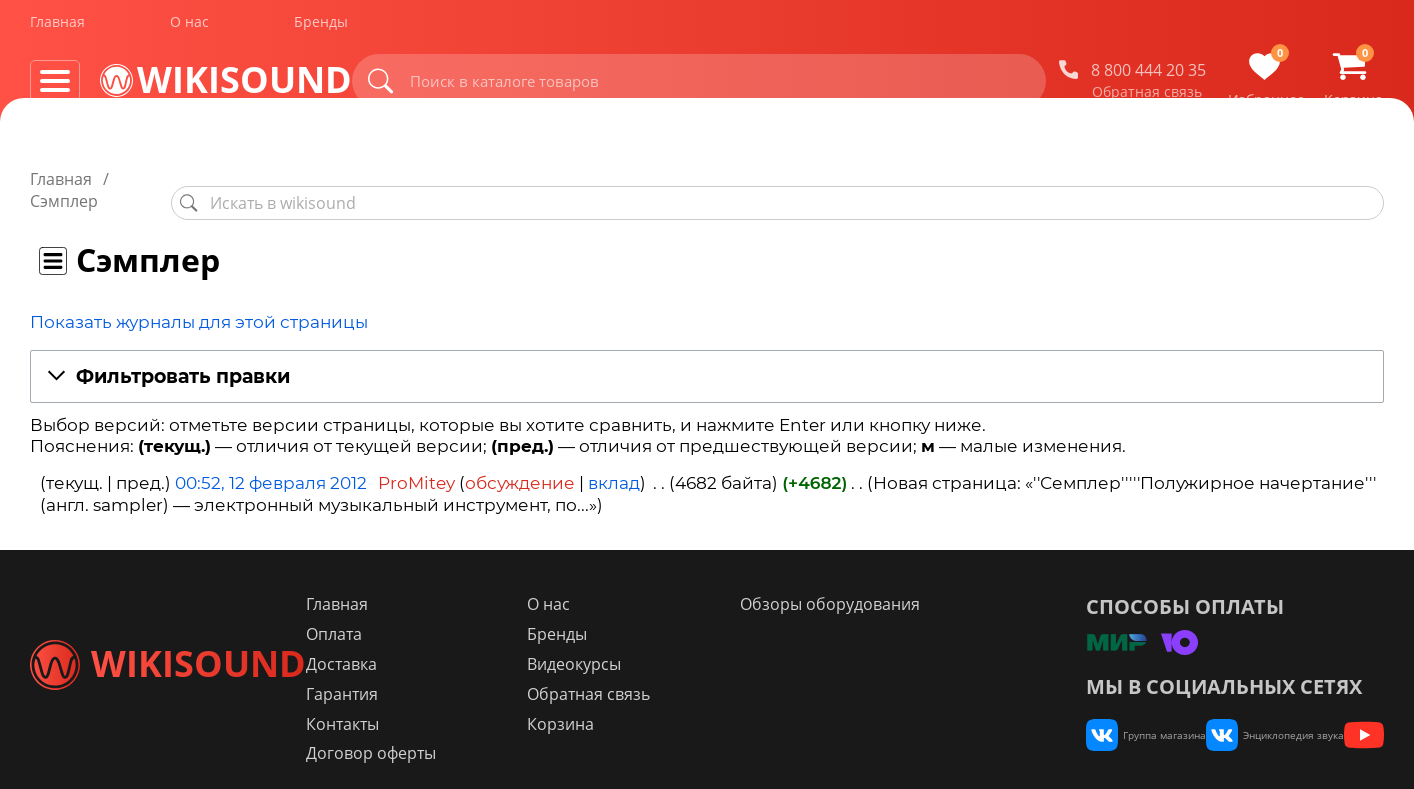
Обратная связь (1147, 99)
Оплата (451, 613)
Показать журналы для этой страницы (199, 300)
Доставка (458, 643)
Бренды (321, 28)
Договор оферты (488, 733)
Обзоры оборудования (869, 583)
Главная (57, 28)
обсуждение (520, 462)
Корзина (638, 703)
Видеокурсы (652, 643)
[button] (707, 355)
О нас (189, 28)
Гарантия (459, 673)
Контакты (459, 703)
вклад (614, 462)
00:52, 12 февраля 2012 (271, 462)
